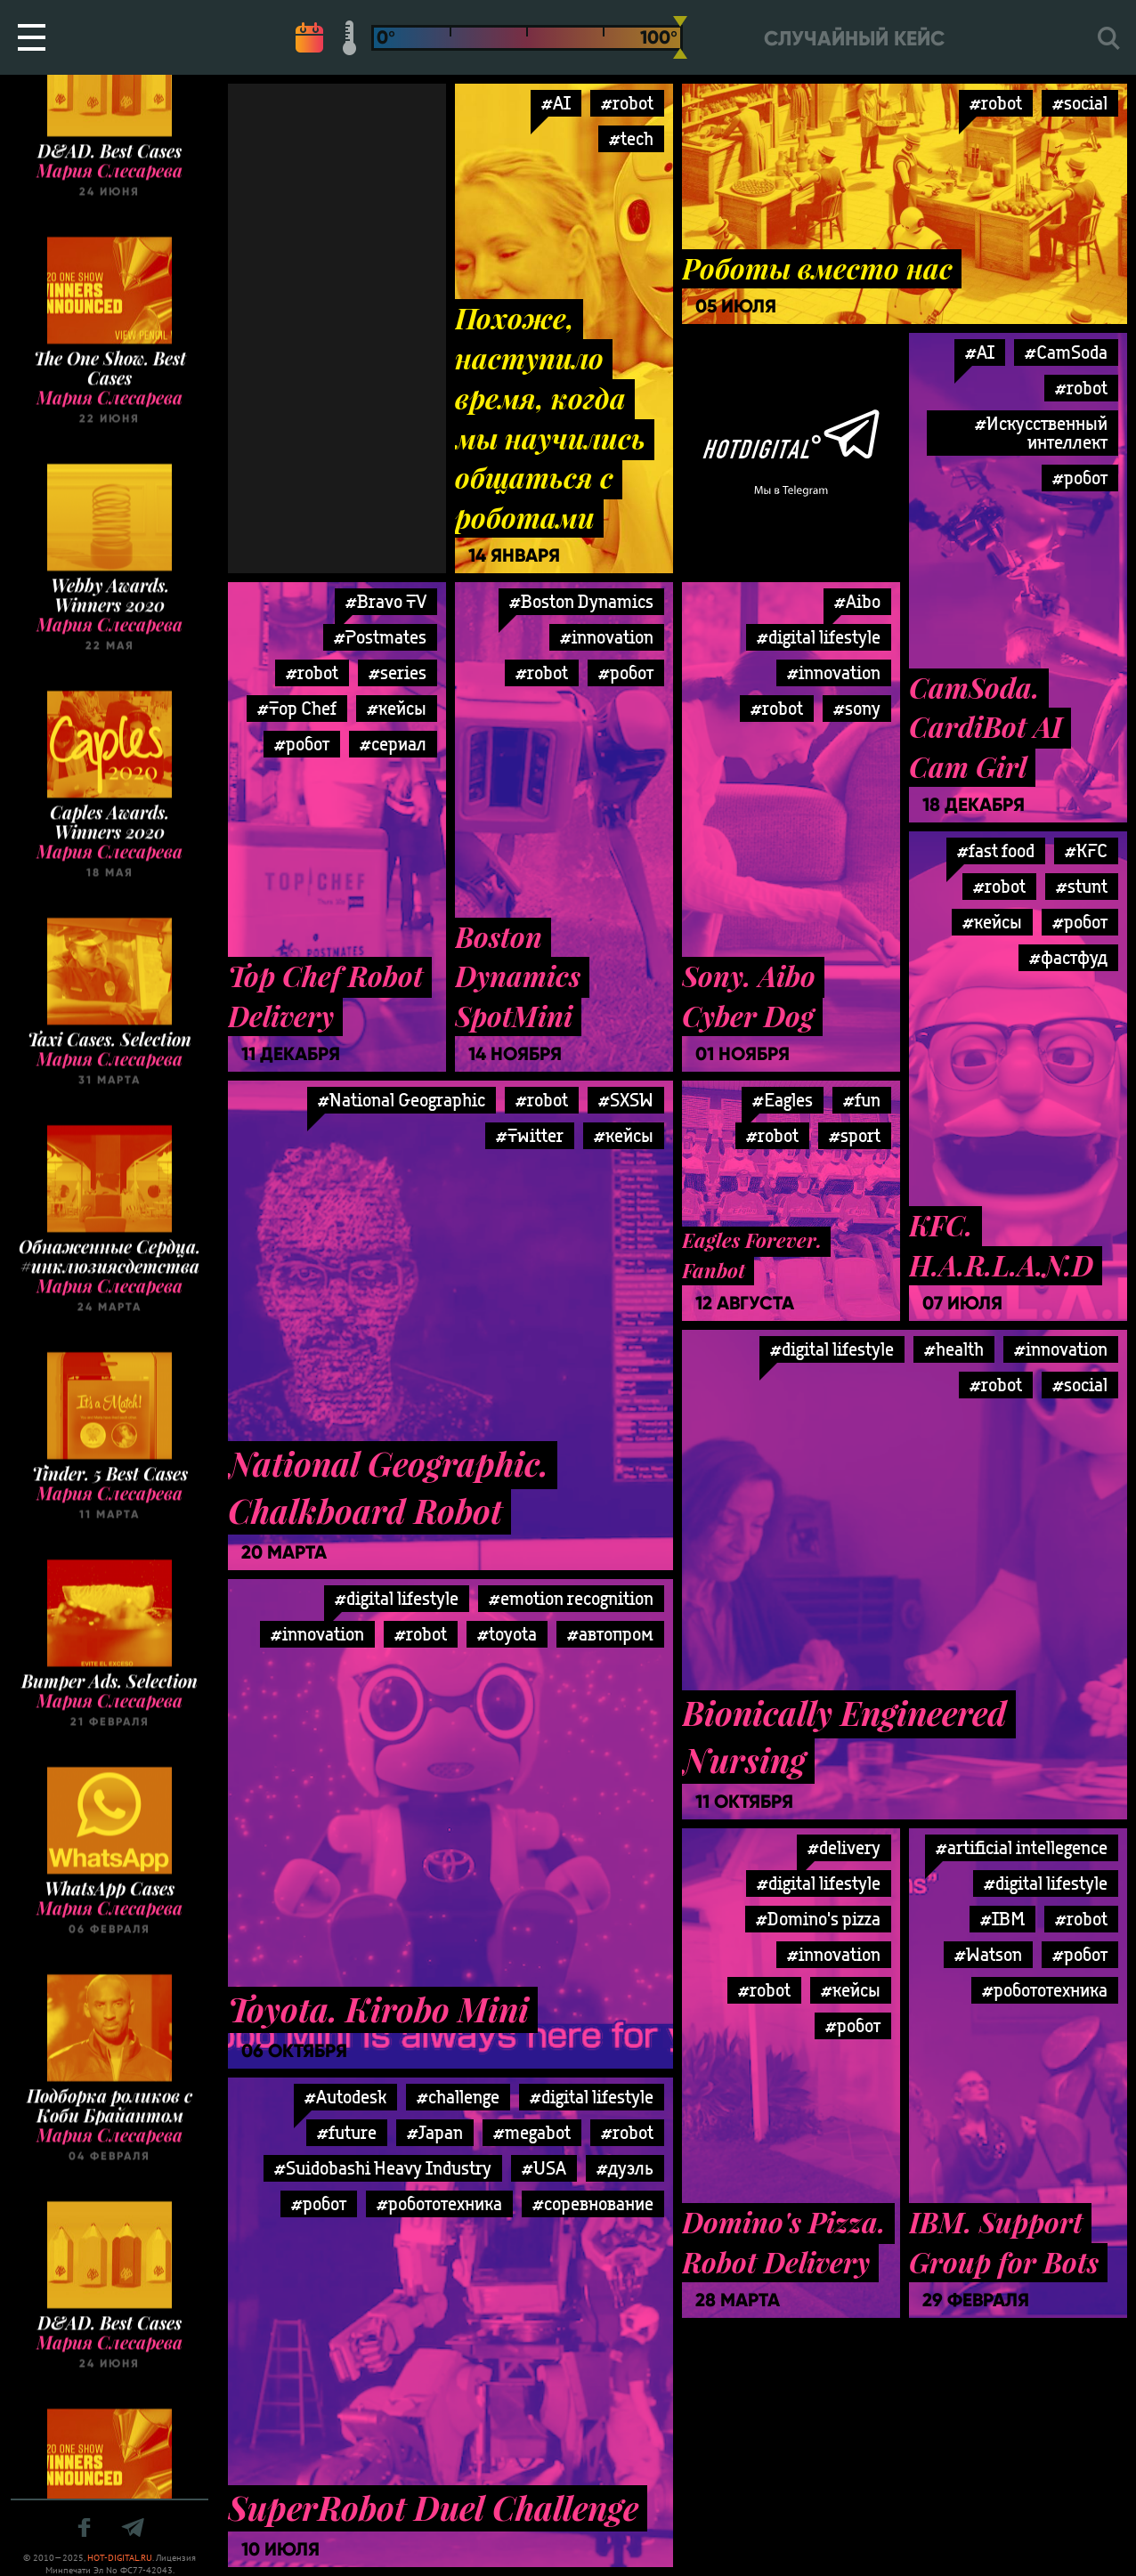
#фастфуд (1068, 957)
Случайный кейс (854, 39)
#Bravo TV (385, 601)
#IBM (1002, 1919)
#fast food (996, 850)
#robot (627, 103)
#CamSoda (1066, 352)
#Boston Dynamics (581, 601)
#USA (544, 2168)
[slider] (680, 37)
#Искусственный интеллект (1041, 432)
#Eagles (782, 1100)
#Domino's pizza (818, 1919)
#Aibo (857, 601)
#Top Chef (297, 708)
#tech (631, 138)
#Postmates (380, 637)
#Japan (435, 2132)
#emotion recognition (571, 1598)
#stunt (1082, 886)
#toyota (507, 1634)
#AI (556, 103)
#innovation (606, 637)
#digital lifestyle (818, 637)
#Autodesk (345, 2097)
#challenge (458, 2097)
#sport (854, 1135)
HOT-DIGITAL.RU (119, 2558)
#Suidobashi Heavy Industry (382, 2168)
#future (347, 2132)
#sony (856, 708)
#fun (861, 1100)
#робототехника (1045, 1990)
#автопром (610, 1634)
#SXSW (625, 1100)
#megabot (532, 2132)
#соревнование (592, 2203)
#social (1080, 103)
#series (397, 672)
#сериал (393, 744)
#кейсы (396, 708)
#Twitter (530, 1135)
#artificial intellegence (1022, 1847)
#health (954, 1349)
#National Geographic (401, 1100)
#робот (1080, 478)
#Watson (988, 1954)
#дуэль (624, 2168)
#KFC (1086, 850)
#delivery (843, 1847)
